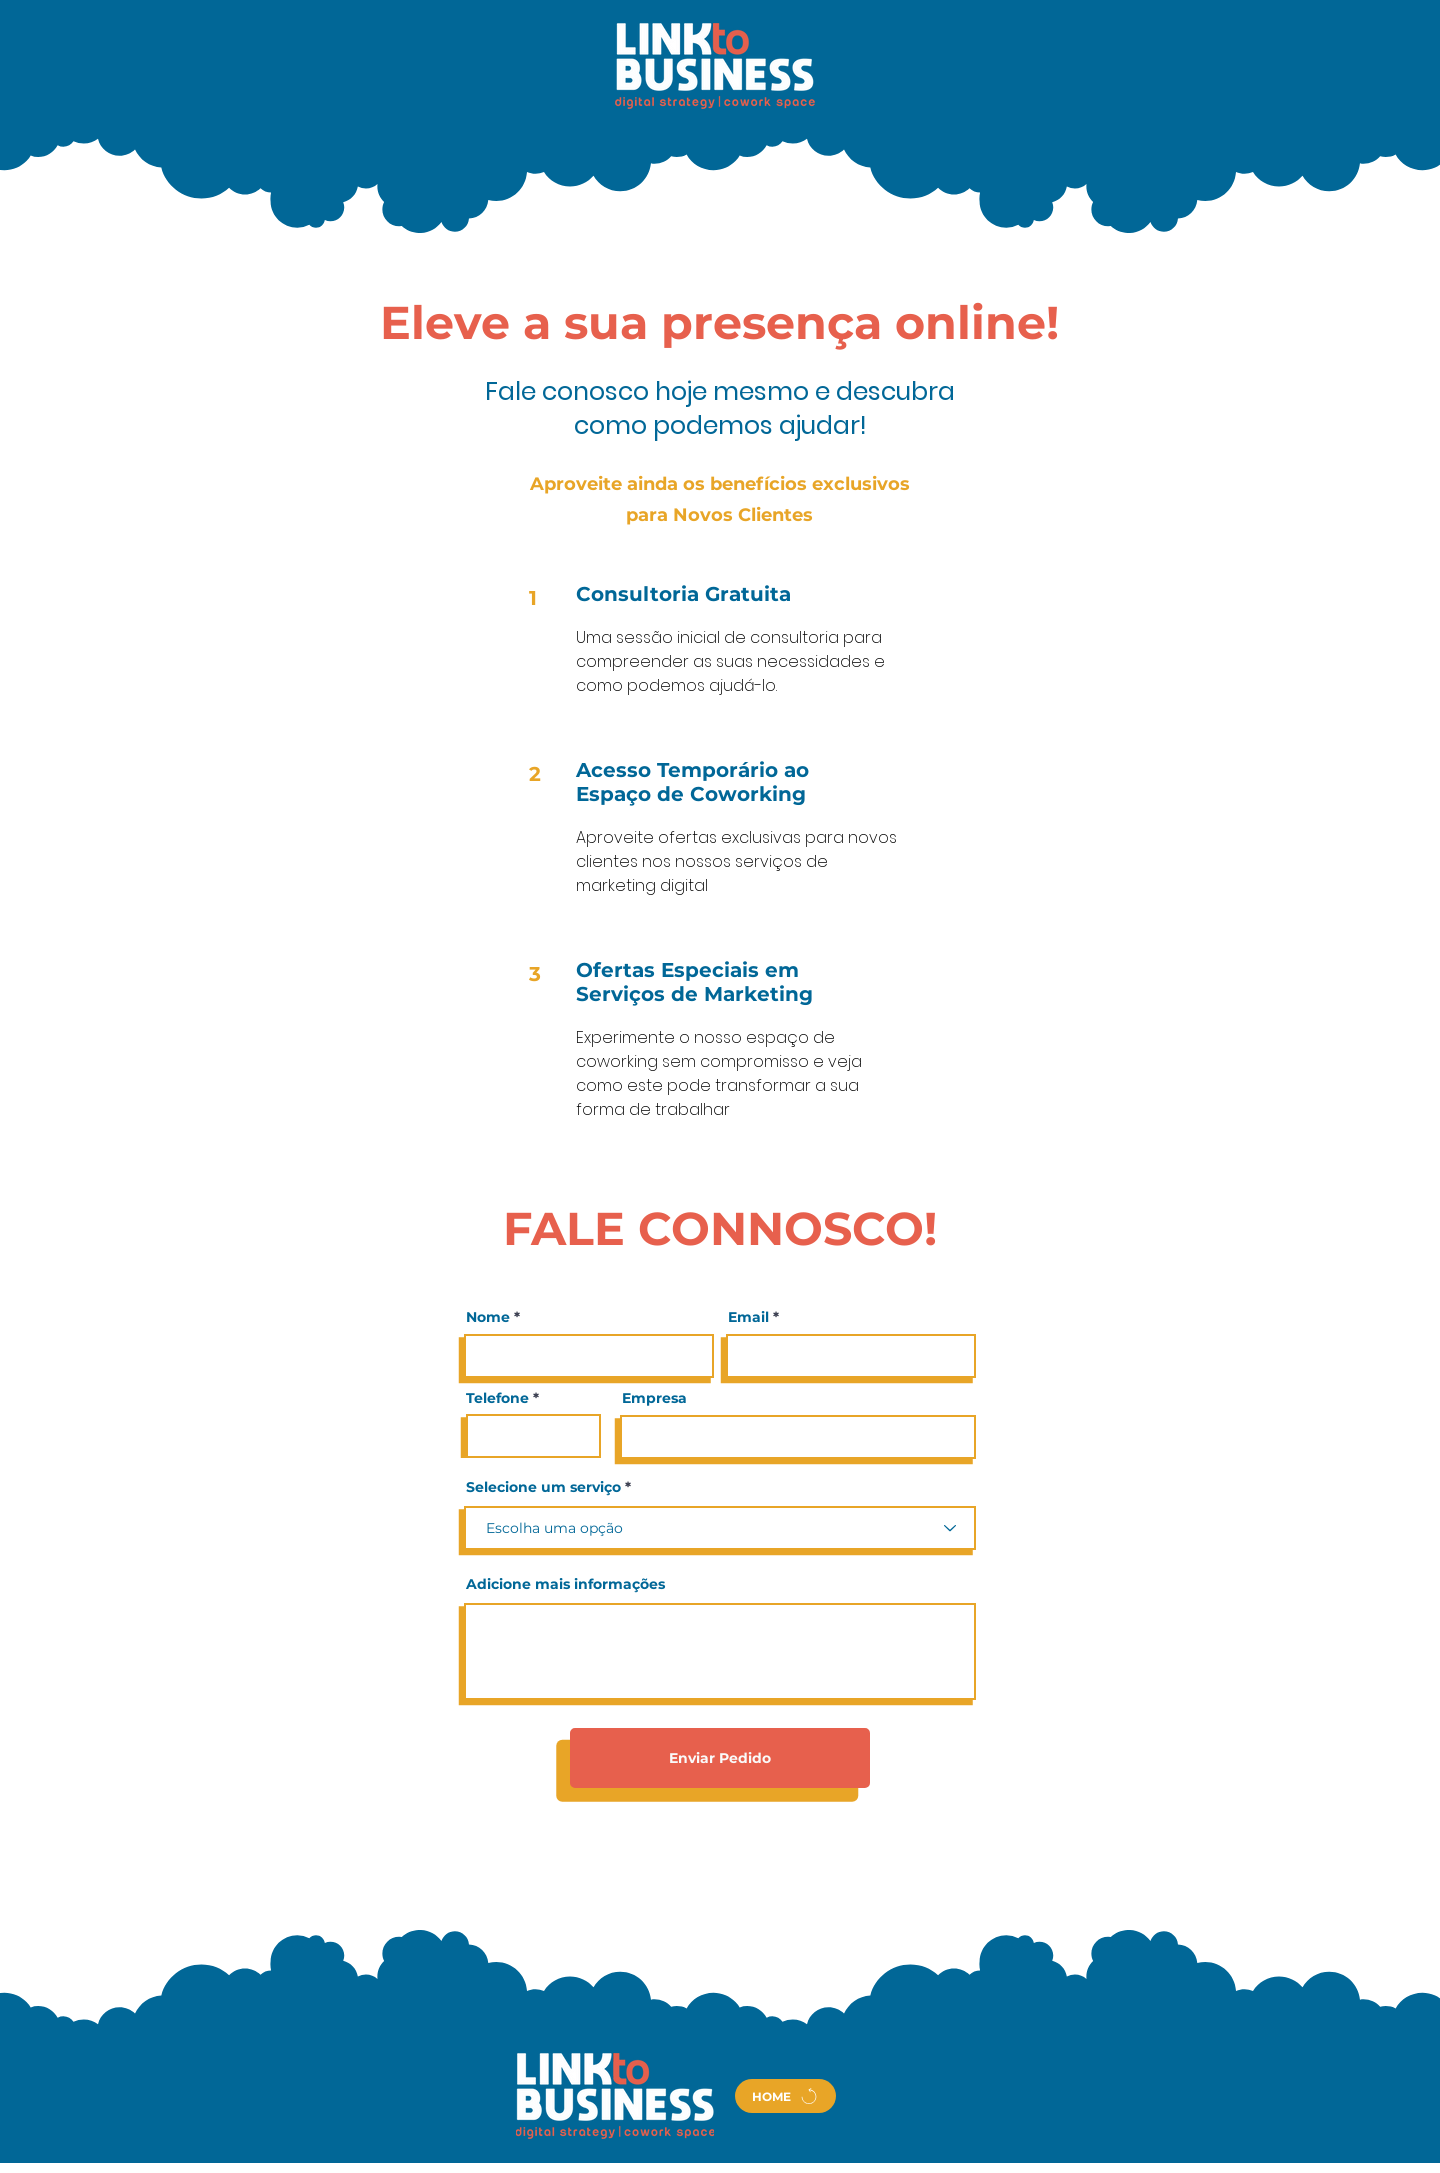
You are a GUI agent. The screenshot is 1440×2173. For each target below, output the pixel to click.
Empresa (654, 1398)
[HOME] (785, 2096)
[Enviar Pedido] (720, 1758)
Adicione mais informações (565, 1584)
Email (748, 1317)
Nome (488, 1317)
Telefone (497, 1398)
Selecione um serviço (543, 1487)
